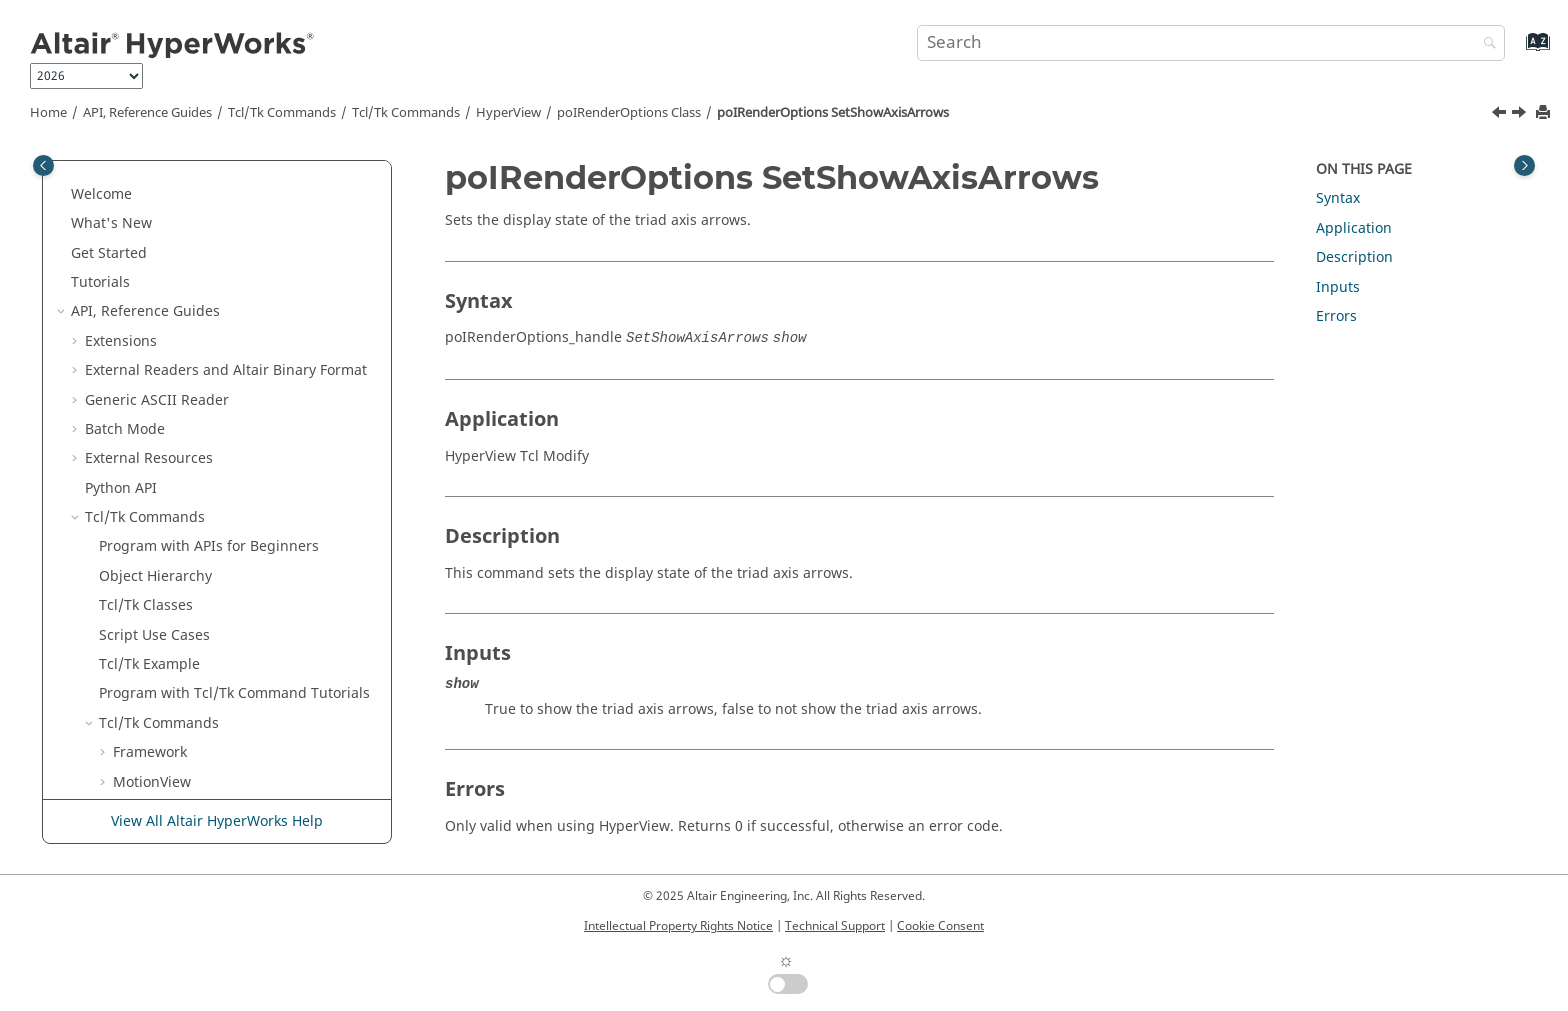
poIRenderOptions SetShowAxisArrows (833, 113)
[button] (133, 190)
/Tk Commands (406, 113)
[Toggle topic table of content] (1524, 165)
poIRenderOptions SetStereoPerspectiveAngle (231, 601)
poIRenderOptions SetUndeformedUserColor (227, 797)
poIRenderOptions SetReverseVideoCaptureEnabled (251, 297)
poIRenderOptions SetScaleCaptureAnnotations (236, 346)
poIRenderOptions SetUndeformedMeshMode (231, 699)
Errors (1336, 316)
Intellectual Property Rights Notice (678, 926)
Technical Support (835, 926)
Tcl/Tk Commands (282, 113)
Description (1354, 257)
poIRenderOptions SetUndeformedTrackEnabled (239, 748)
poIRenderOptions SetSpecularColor (203, 473)
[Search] (1485, 44)
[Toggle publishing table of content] (43, 165)
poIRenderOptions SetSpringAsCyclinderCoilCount (246, 522)
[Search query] (1211, 43)
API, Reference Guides (147, 113)
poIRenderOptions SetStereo (237, 561)
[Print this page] (1545, 113)
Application (1354, 228)
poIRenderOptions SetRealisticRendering (215, 199)
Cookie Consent (940, 926)
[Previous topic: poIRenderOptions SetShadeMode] (1501, 115)
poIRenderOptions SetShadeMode (255, 385)
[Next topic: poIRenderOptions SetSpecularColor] (1521, 115)
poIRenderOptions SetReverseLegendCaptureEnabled (257, 248)
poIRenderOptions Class (629, 113)
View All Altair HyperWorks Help (217, 821)
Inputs (1338, 287)
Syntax (1338, 198)
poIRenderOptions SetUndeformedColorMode (230, 650)
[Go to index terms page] (1516, 51)
